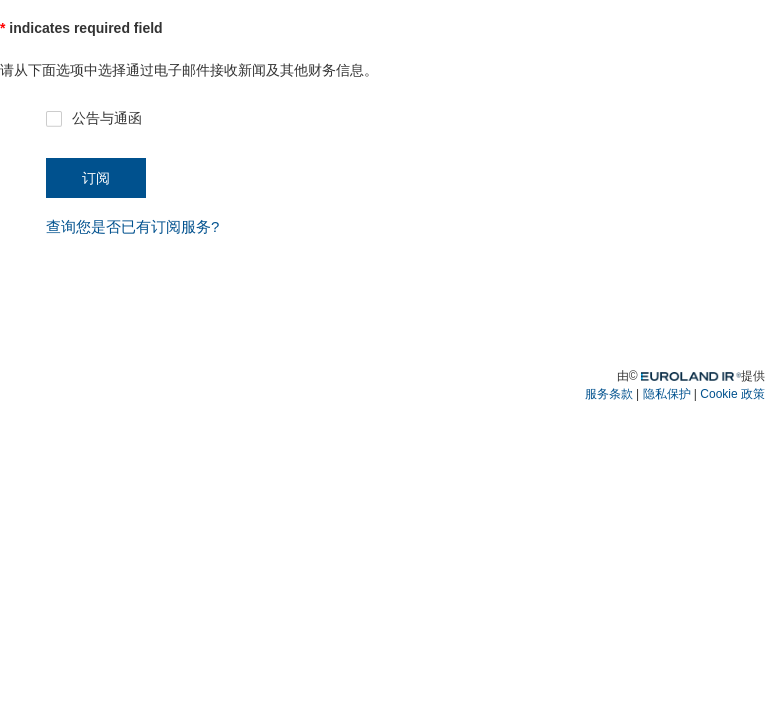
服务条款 (609, 394)
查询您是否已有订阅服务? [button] (132, 226)
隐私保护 (667, 394)
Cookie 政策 (732, 394)
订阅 (96, 178)
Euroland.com (704, 374)
